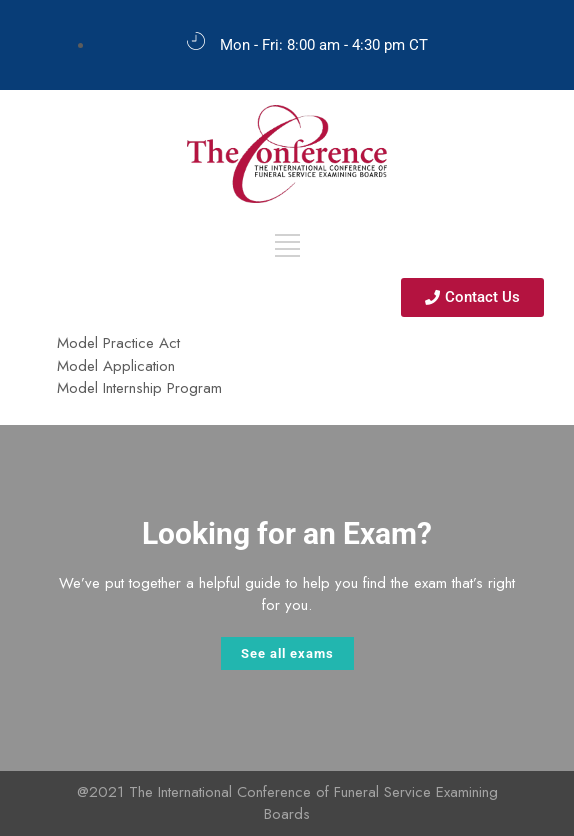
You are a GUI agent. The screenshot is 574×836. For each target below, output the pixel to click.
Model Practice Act (118, 343)
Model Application (116, 366)
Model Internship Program (139, 388)
